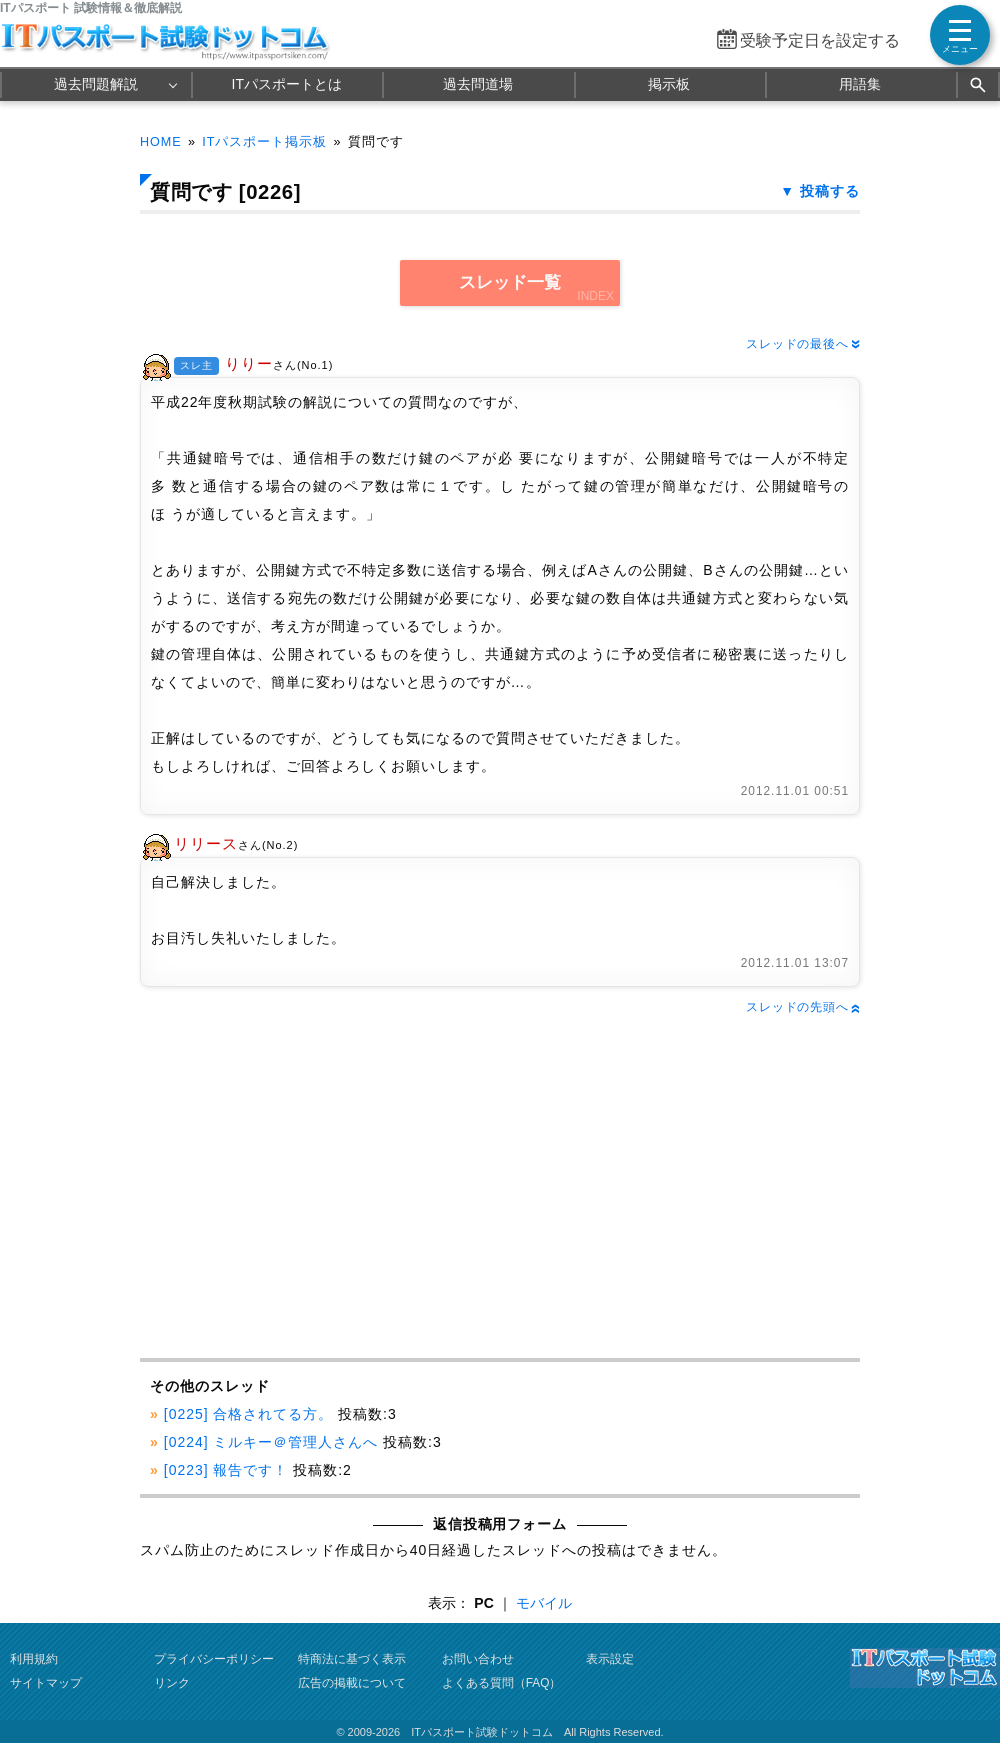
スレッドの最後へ (803, 344)
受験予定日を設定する (820, 40)
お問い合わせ (478, 1659)
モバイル (544, 1603)
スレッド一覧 (510, 282)
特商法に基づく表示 (352, 1659)
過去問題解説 (96, 84)
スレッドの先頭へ (803, 1007)
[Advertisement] (316, 1188)
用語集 (860, 84)
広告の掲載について (352, 1683)
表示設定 (610, 1659)
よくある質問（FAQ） (502, 1683)
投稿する (830, 191)
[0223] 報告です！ (226, 1470)
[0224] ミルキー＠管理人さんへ (271, 1442)
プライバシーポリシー (214, 1659)
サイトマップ (46, 1683)
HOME (161, 142)
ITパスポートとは (287, 84)
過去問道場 (478, 84)
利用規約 (34, 1659)
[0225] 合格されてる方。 (249, 1414)
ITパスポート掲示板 (264, 142)
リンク (172, 1683)
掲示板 (669, 84)
